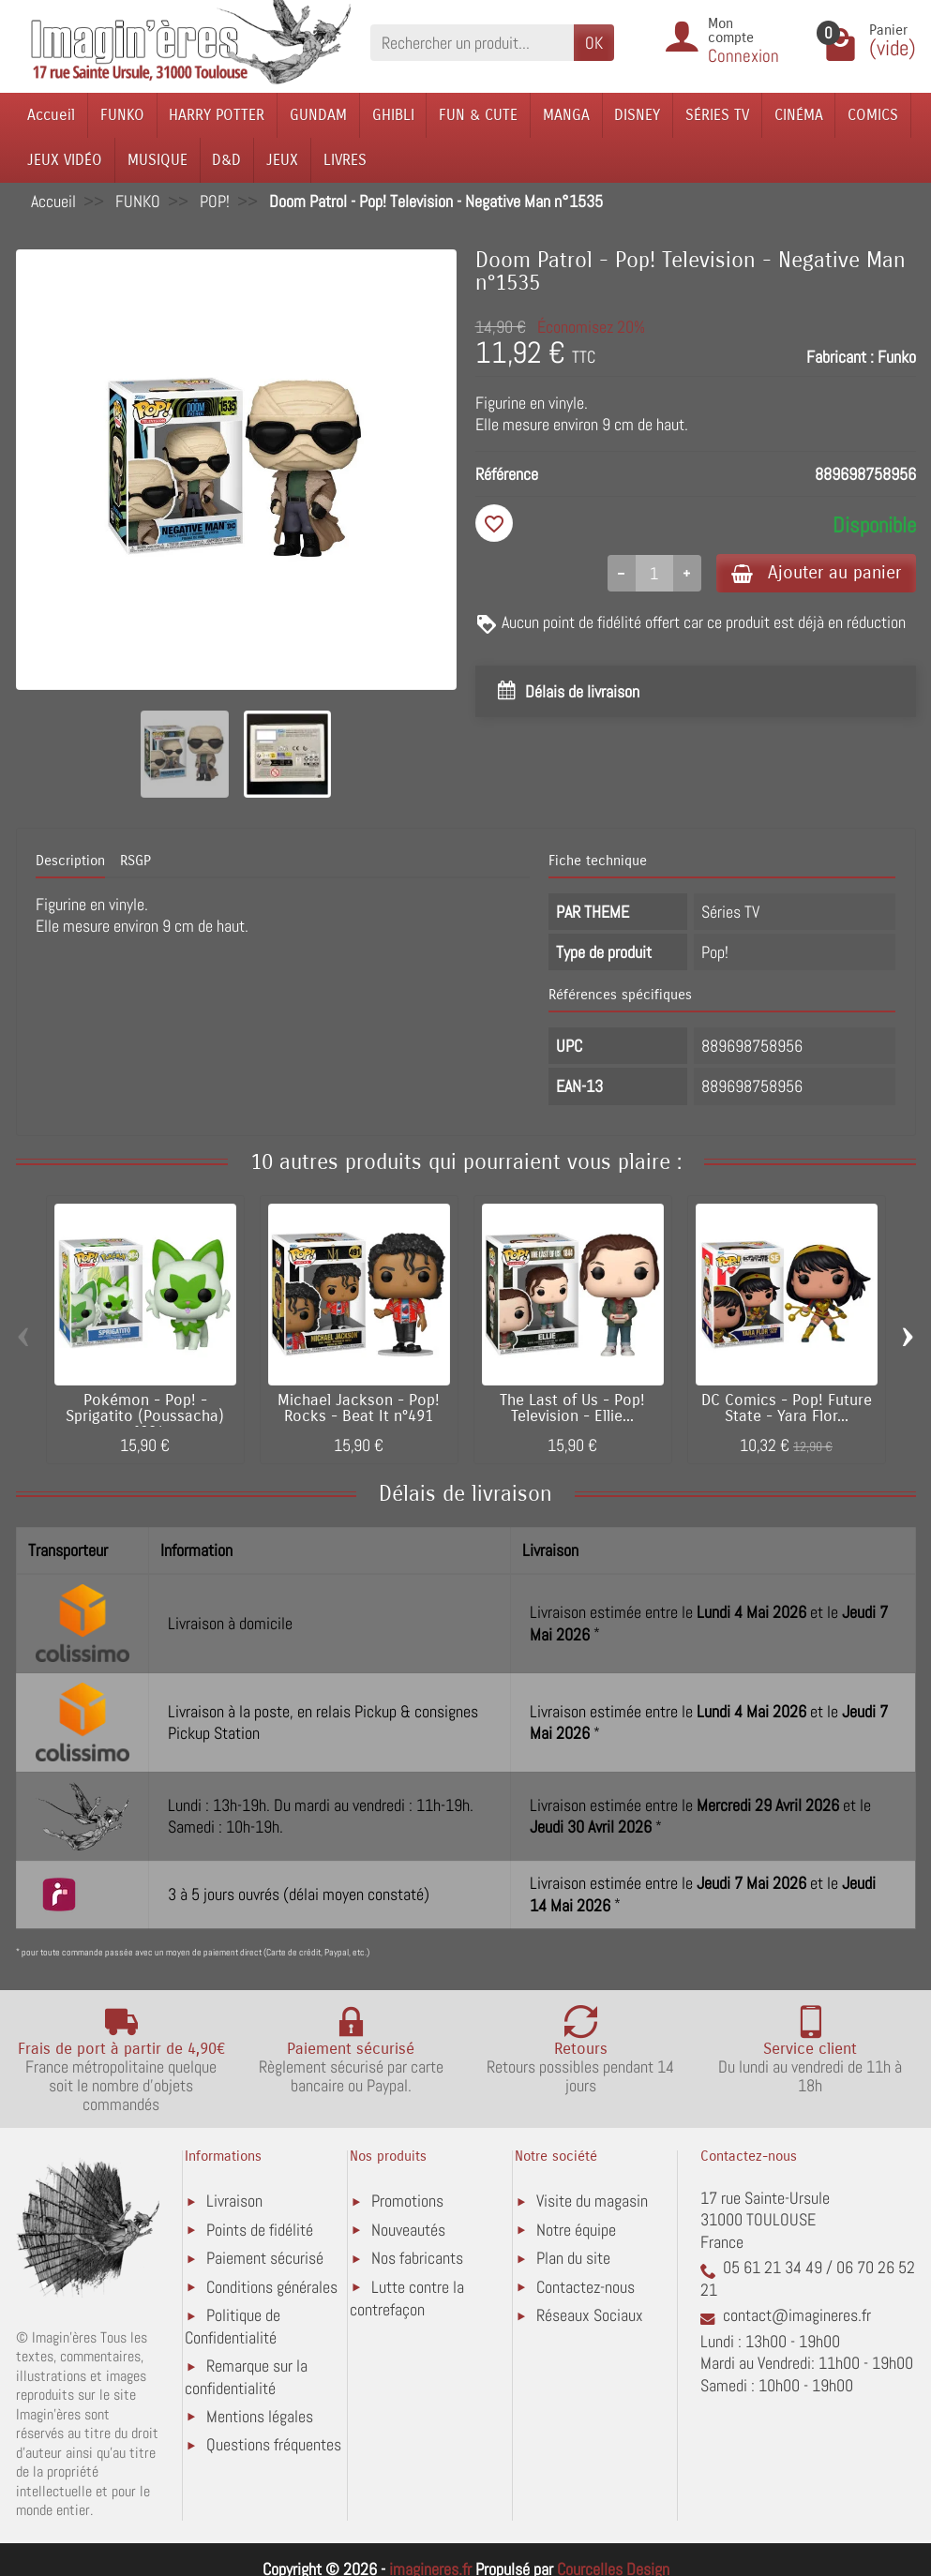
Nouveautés (408, 2229)
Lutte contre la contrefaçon (407, 2298)
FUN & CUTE (478, 115)
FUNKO (122, 115)
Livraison (234, 2200)
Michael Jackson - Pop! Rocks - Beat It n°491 (359, 1408)
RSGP (135, 861)
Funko (897, 356)
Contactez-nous (585, 2287)
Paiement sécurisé (264, 2258)
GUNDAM (318, 115)
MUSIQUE (158, 160)
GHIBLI (393, 115)
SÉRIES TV (717, 115)
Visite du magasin (592, 2200)
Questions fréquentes (273, 2444)
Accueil (51, 115)
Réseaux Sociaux (589, 2315)
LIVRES (345, 160)
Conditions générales (272, 2287)
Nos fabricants (417, 2258)
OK (594, 42)
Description (70, 861)
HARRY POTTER (216, 115)
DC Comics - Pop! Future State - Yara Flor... (786, 1408)
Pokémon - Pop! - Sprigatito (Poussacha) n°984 (145, 1416)
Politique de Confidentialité (232, 2326)
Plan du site (573, 2258)
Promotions (407, 2200)
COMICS (873, 115)
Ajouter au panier (816, 572)
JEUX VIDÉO (64, 160)
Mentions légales (259, 2416)
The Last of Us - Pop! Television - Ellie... (572, 1408)
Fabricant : (840, 356)
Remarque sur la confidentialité (246, 2377)
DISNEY (637, 115)
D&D (226, 160)
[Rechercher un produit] (472, 42)
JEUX (282, 160)
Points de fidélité (259, 2229)
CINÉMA (798, 115)
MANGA (566, 115)
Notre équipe (576, 2229)
